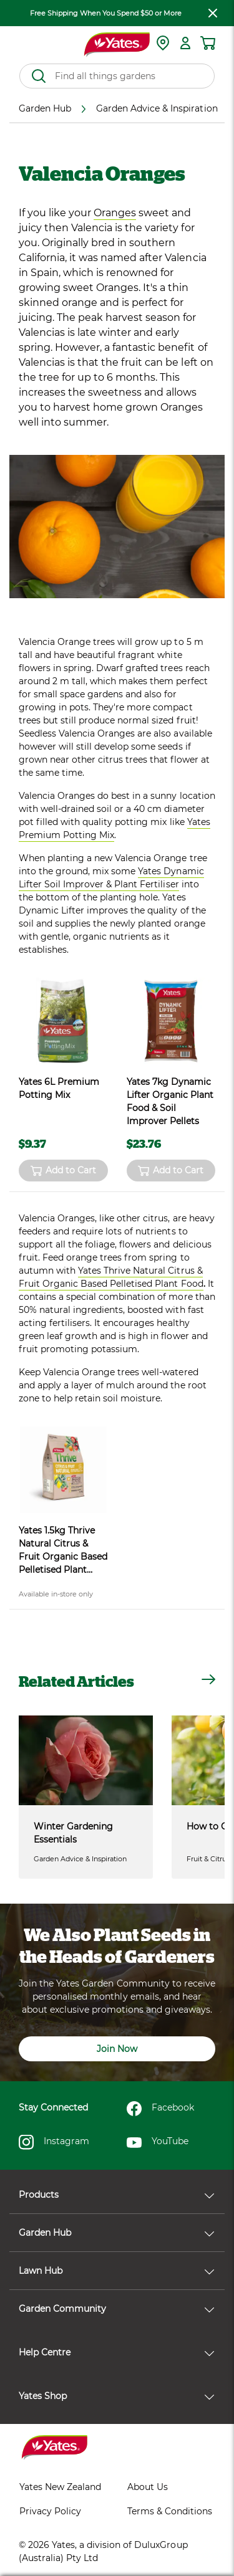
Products (117, 2194)
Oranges (115, 213)
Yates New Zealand (60, 2487)
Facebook (160, 2108)
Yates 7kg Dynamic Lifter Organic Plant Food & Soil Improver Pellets (170, 1101)
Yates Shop (117, 2396)
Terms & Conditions (169, 2511)
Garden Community (117, 2308)
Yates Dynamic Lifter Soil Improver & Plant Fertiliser (111, 878)
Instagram (54, 2142)
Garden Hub (117, 2232)
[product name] (63, 1021)
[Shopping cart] (207, 43)
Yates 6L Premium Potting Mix (59, 1088)
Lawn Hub (117, 2270)
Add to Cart (63, 1170)
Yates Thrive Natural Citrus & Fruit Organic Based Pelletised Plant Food (111, 1277)
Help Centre (117, 2352)
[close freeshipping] (213, 13)
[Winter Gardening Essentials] (86, 1760)
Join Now (117, 2048)
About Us (147, 2487)
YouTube (157, 2142)
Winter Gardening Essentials (73, 1833)
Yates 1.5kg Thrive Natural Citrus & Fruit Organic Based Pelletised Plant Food (63, 1551)
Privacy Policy (50, 2511)
